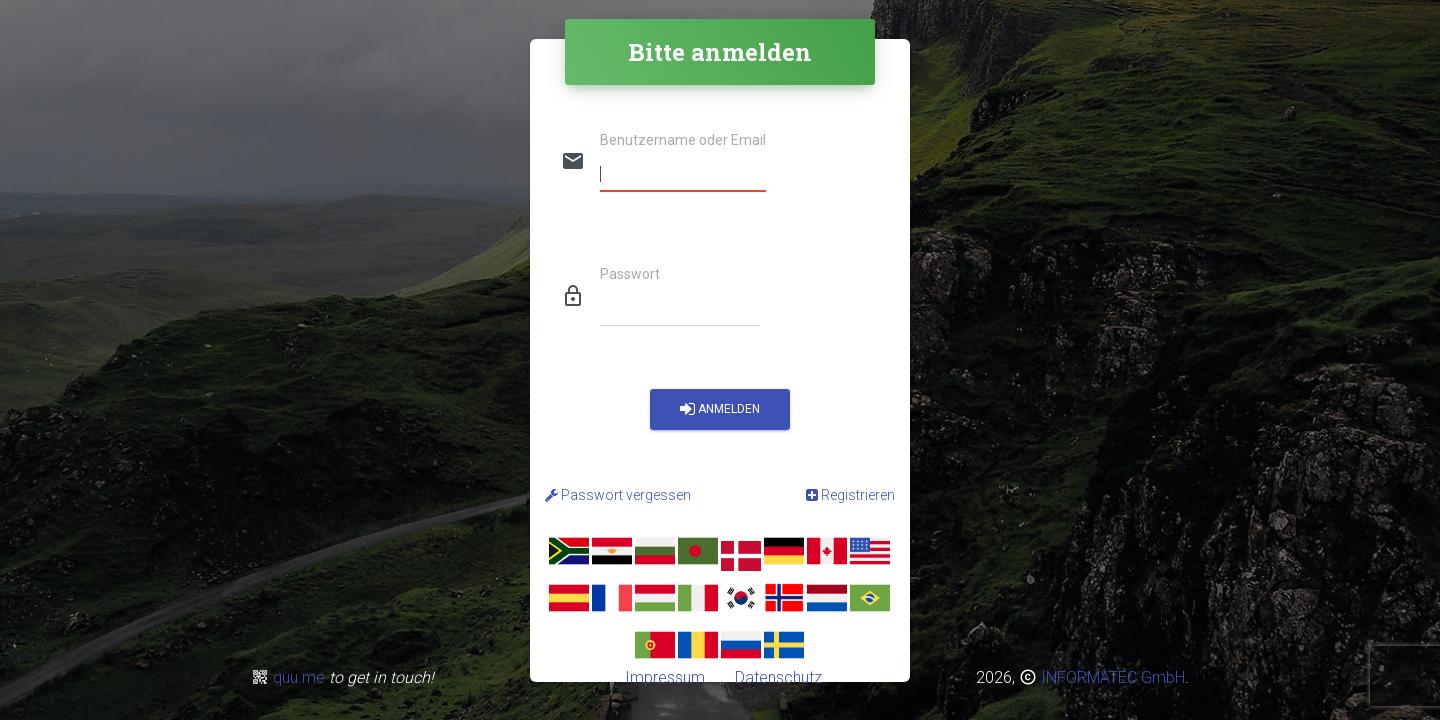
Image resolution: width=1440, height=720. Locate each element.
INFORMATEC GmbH (1113, 677)
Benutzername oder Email (683, 140)
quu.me (301, 677)
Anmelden (720, 410)
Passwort (630, 274)
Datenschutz (776, 677)
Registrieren (850, 495)
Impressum (669, 677)
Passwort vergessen (618, 495)
